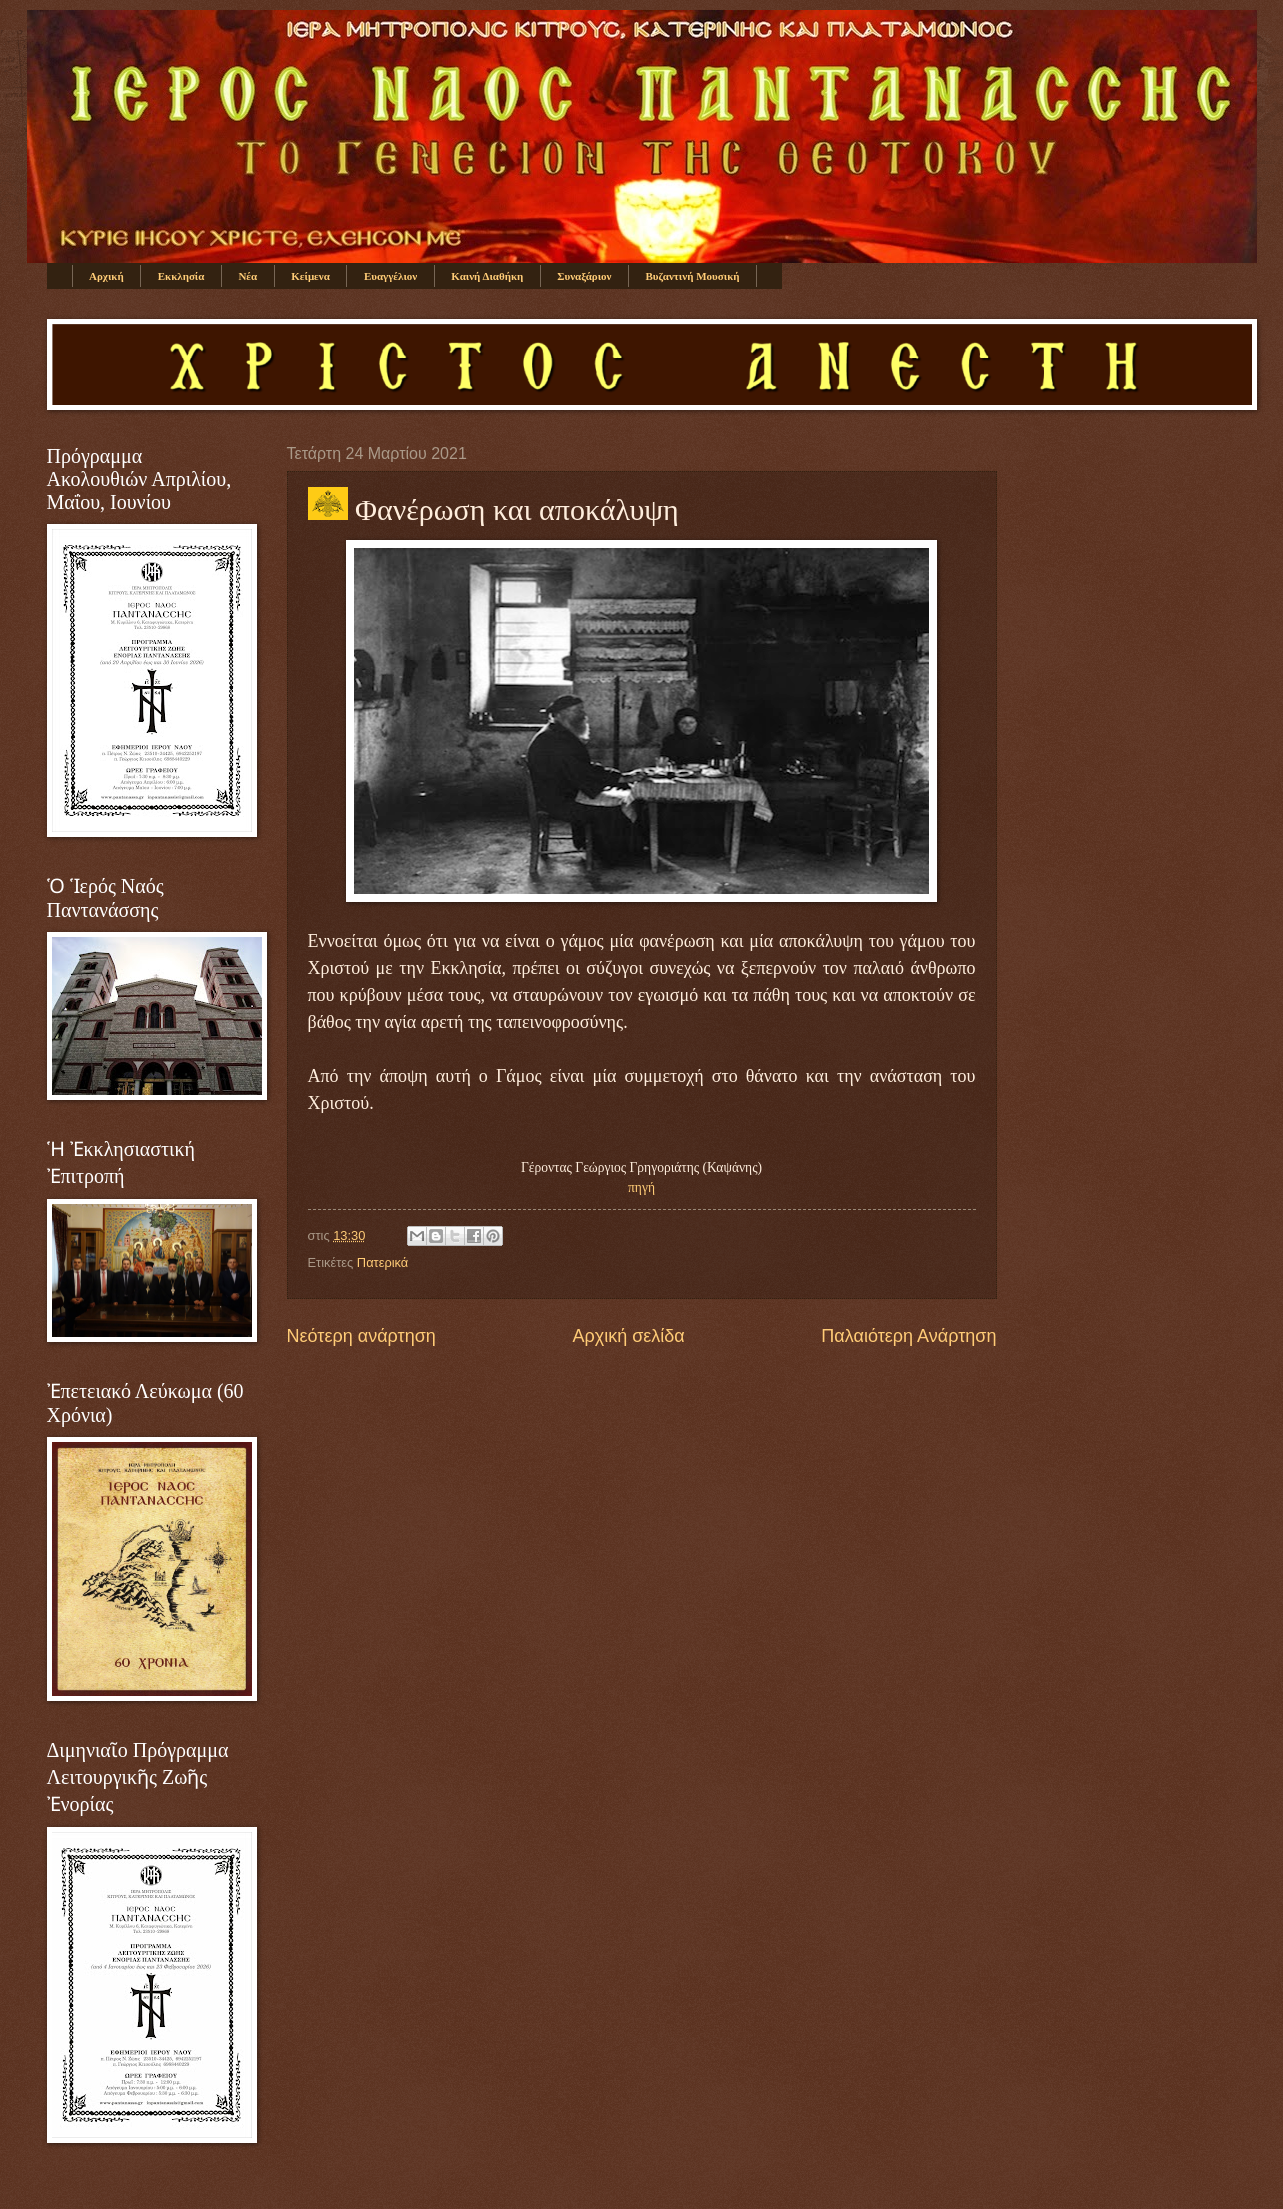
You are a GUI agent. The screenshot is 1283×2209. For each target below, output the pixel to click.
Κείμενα (310, 276)
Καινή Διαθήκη (487, 276)
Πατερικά (382, 1262)
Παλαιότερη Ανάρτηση (908, 1336)
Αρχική (106, 276)
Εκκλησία (181, 276)
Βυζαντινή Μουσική (693, 276)
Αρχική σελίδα (628, 1336)
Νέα (247, 276)
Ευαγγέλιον (390, 276)
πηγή (641, 1187)
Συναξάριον (584, 276)
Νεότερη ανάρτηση (361, 1336)
